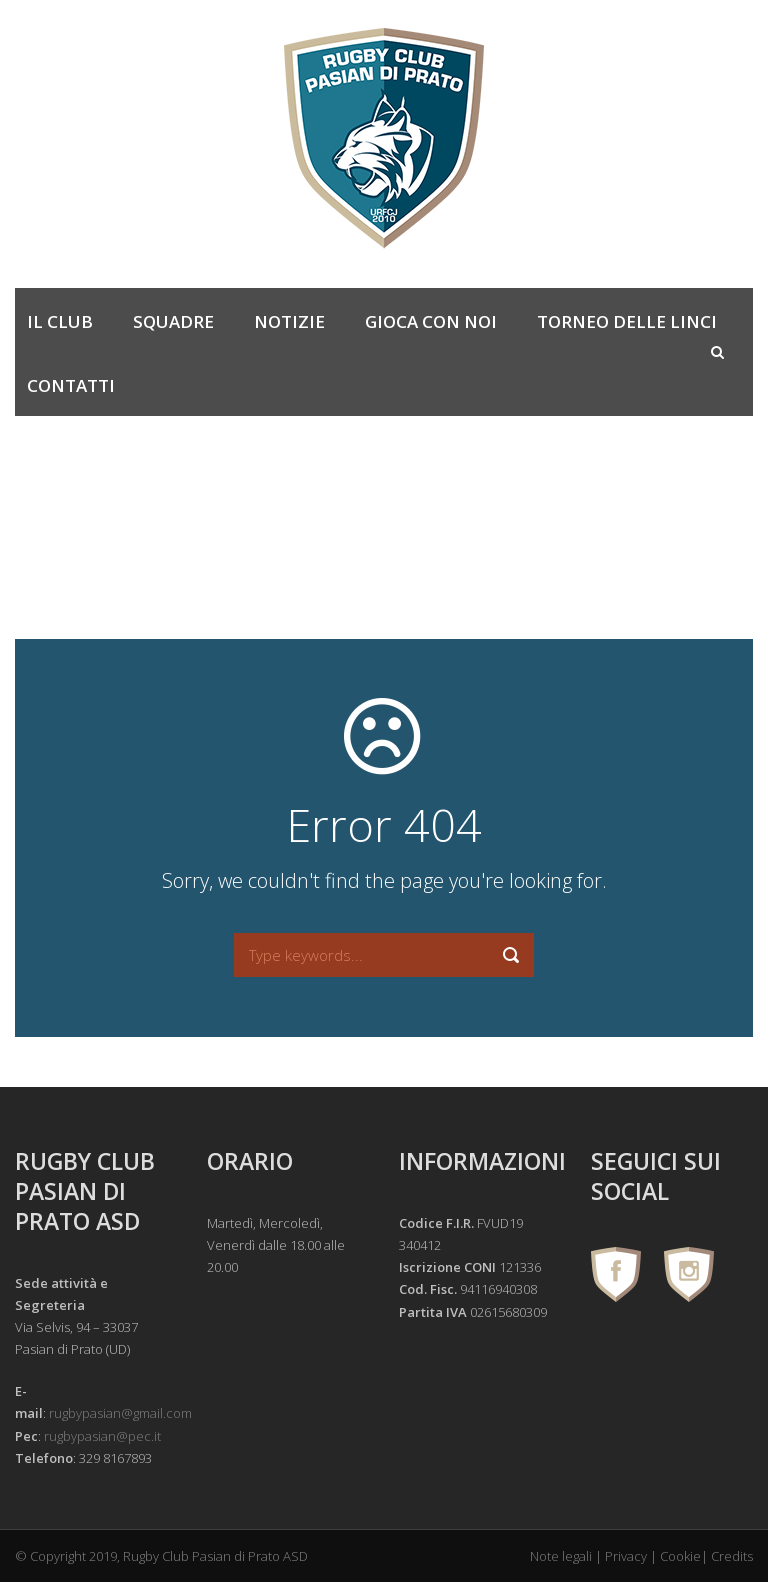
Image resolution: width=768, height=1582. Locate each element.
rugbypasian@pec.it (102, 1436)
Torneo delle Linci (627, 321)
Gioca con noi (431, 321)
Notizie (289, 321)
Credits (732, 1556)
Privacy (626, 1556)
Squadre (173, 321)
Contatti (71, 385)
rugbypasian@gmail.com (120, 1413)
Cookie (680, 1556)
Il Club (60, 321)
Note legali (561, 1556)
